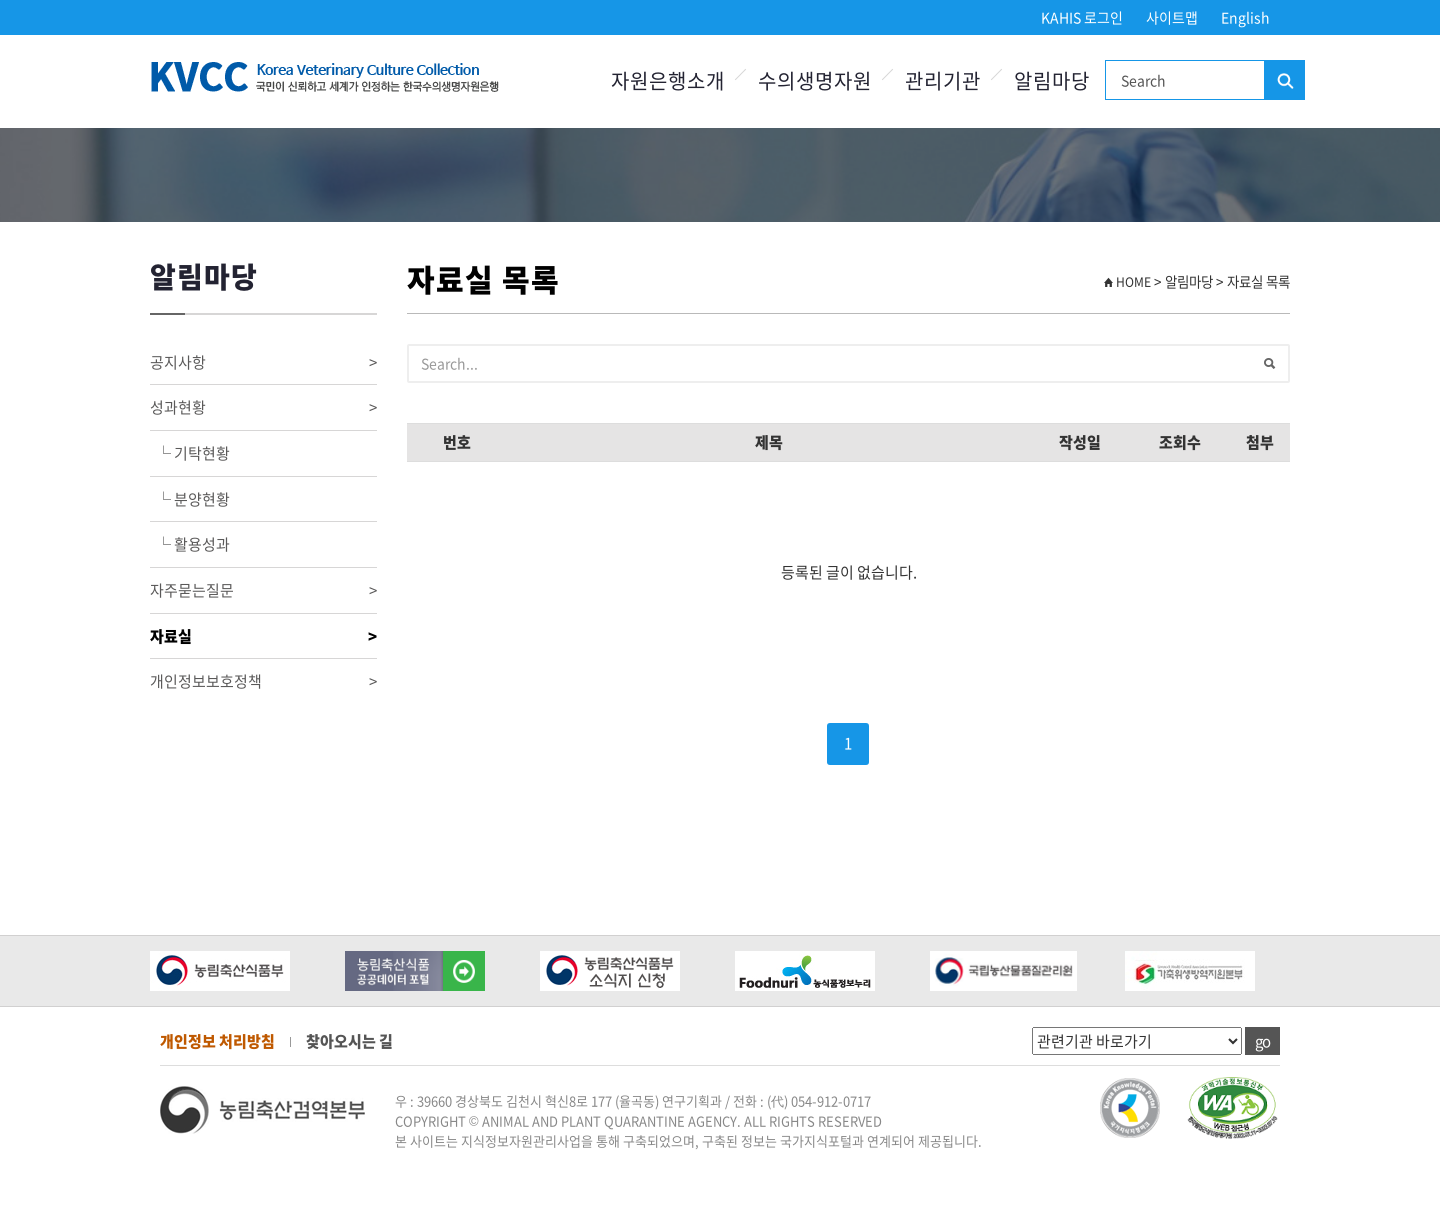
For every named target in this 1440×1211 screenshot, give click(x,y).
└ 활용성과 (190, 544)
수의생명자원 (815, 80)
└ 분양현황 (190, 499)
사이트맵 (1172, 17)
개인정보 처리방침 (217, 1041)
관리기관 (943, 80)
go (1262, 1041)
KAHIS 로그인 (1082, 17)
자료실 (263, 636)
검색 (1284, 81)
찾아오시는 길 (349, 1041)
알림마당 (1052, 80)
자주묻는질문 (263, 590)
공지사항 (263, 362)
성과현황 (263, 407)
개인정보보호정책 (263, 681)
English (1245, 17)
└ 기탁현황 (190, 453)
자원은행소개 (668, 80)
